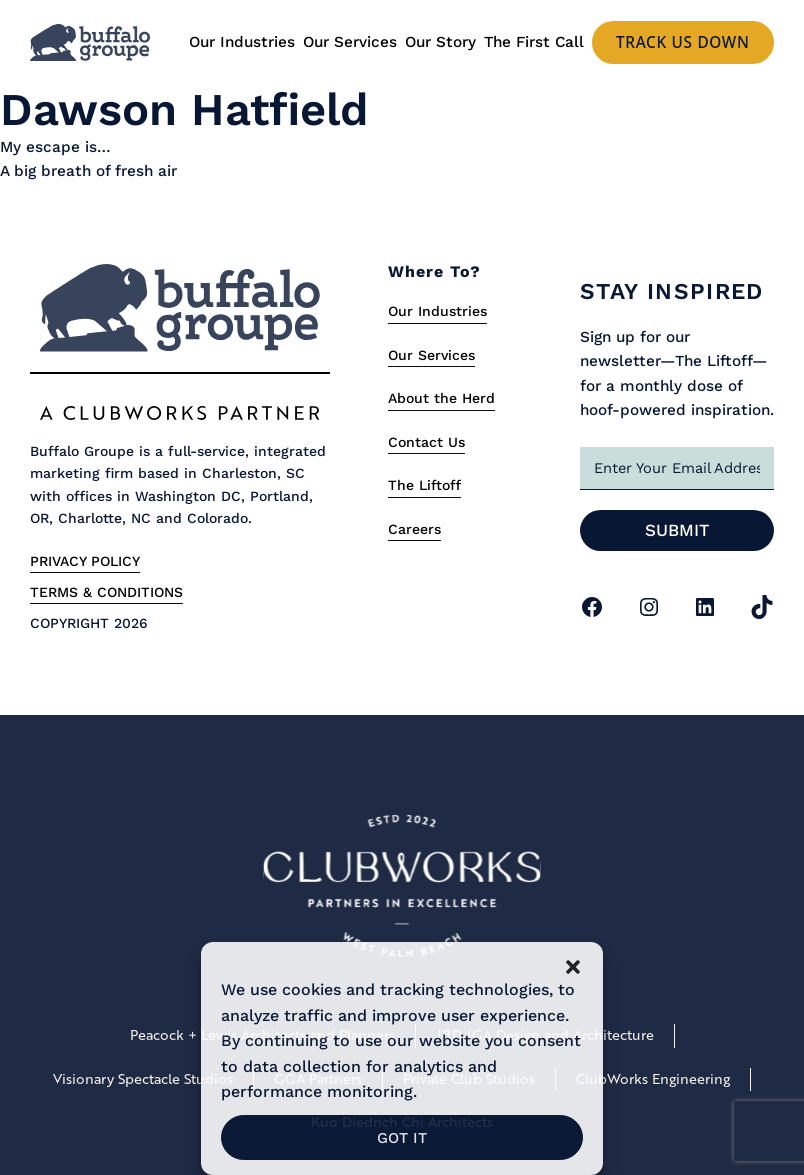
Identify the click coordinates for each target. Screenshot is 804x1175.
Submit (677, 530)
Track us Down (683, 42)
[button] (573, 967)
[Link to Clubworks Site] (402, 890)
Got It (402, 1138)
